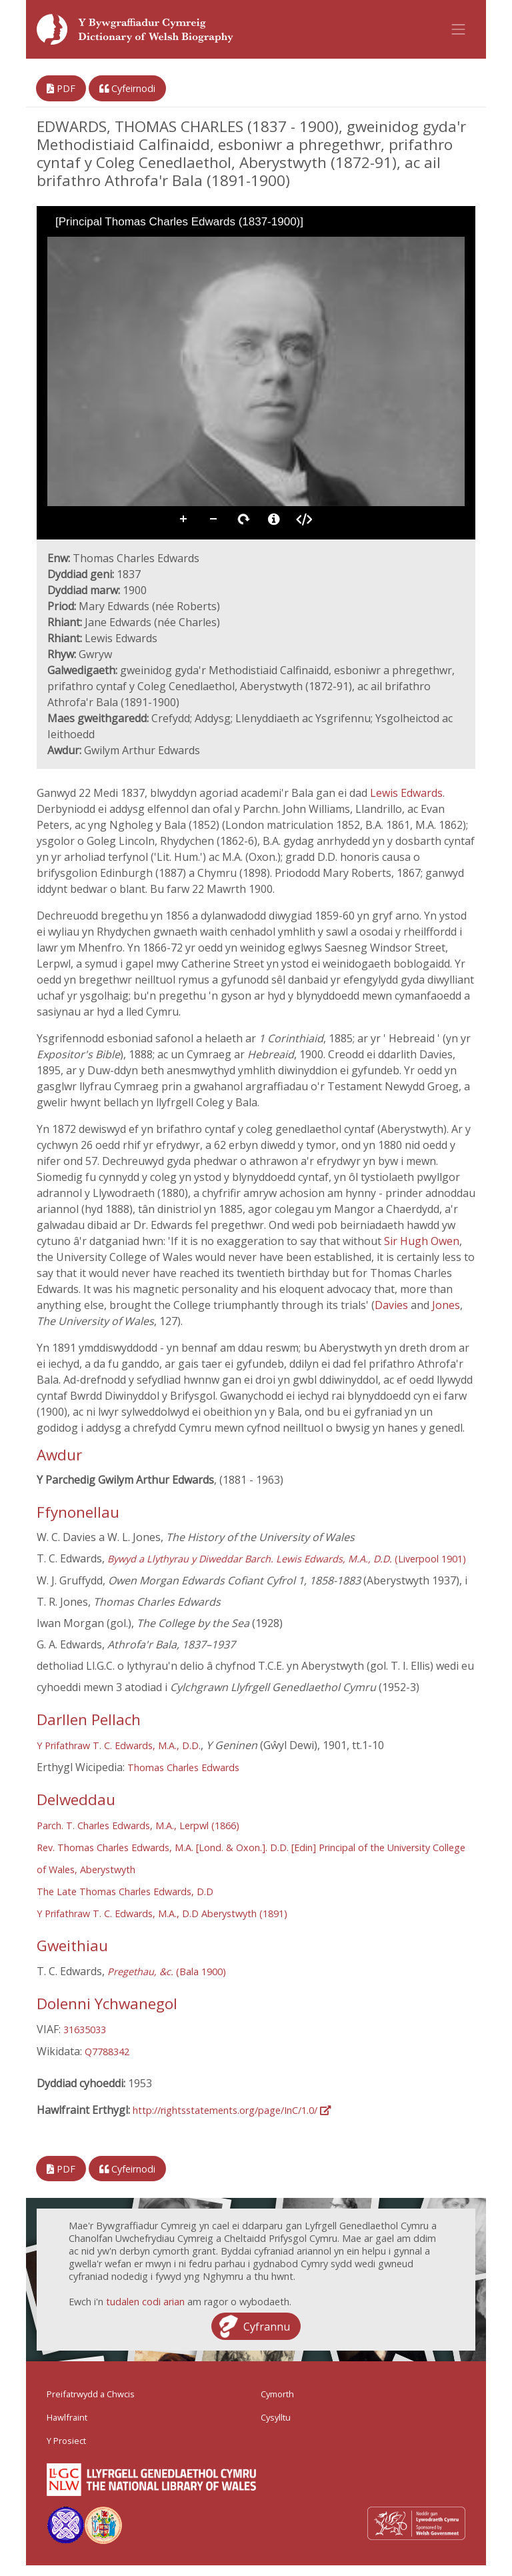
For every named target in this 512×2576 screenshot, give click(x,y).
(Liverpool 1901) (286, 1558)
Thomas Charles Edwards (183, 1767)
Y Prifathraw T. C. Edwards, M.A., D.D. (119, 1745)
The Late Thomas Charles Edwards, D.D (125, 1891)
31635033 (84, 2029)
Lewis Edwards (406, 793)
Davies (393, 1305)
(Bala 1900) (166, 1971)
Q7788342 (107, 2051)
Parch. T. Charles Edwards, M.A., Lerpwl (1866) (138, 1825)
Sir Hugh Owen (421, 1241)
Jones (446, 1305)
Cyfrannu (266, 2326)
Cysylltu (276, 2417)
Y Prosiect (66, 2441)
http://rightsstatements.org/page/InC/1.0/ (232, 2110)
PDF (61, 88)
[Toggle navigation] (458, 29)
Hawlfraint (67, 2417)
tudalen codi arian (145, 2301)
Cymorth (277, 2394)
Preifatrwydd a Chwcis (91, 2394)
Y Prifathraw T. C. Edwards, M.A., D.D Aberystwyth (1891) (162, 1913)
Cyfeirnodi (127, 88)
